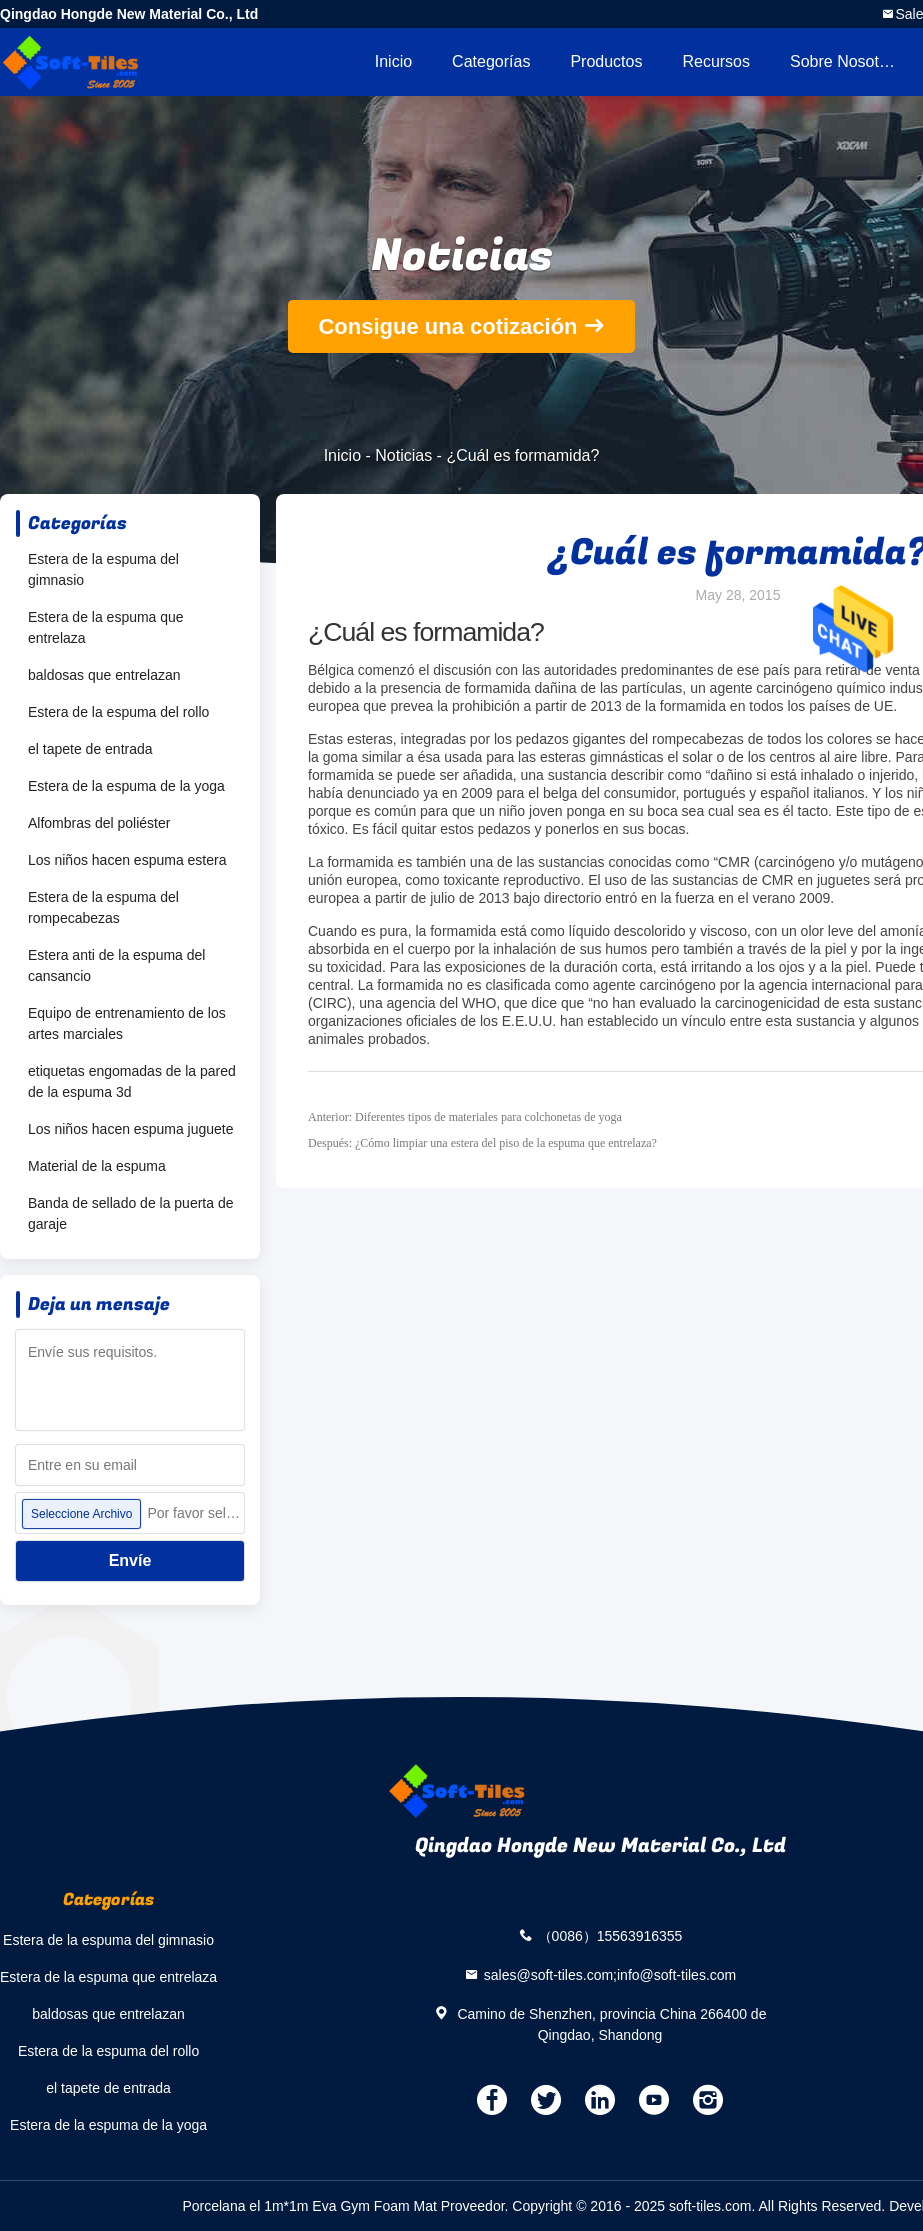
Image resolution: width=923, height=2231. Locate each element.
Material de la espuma (97, 1166)
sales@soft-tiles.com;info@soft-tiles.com (610, 1974)
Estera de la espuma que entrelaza (106, 627)
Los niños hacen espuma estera (127, 860)
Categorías (491, 61)
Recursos (716, 61)
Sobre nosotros (845, 61)
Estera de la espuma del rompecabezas (103, 907)
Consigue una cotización (447, 326)
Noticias (403, 455)
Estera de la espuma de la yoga (126, 786)
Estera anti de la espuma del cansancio (116, 965)
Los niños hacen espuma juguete (130, 1129)
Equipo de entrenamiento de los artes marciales (127, 1023)
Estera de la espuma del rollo (118, 712)
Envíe (130, 1560)
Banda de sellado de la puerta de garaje (131, 1213)
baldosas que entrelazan (104, 675)
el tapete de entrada (90, 749)
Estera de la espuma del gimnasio (103, 569)
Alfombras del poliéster (99, 823)
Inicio (393, 61)
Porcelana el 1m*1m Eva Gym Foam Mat (309, 2206)
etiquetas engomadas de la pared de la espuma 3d (132, 1081)
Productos (606, 61)
